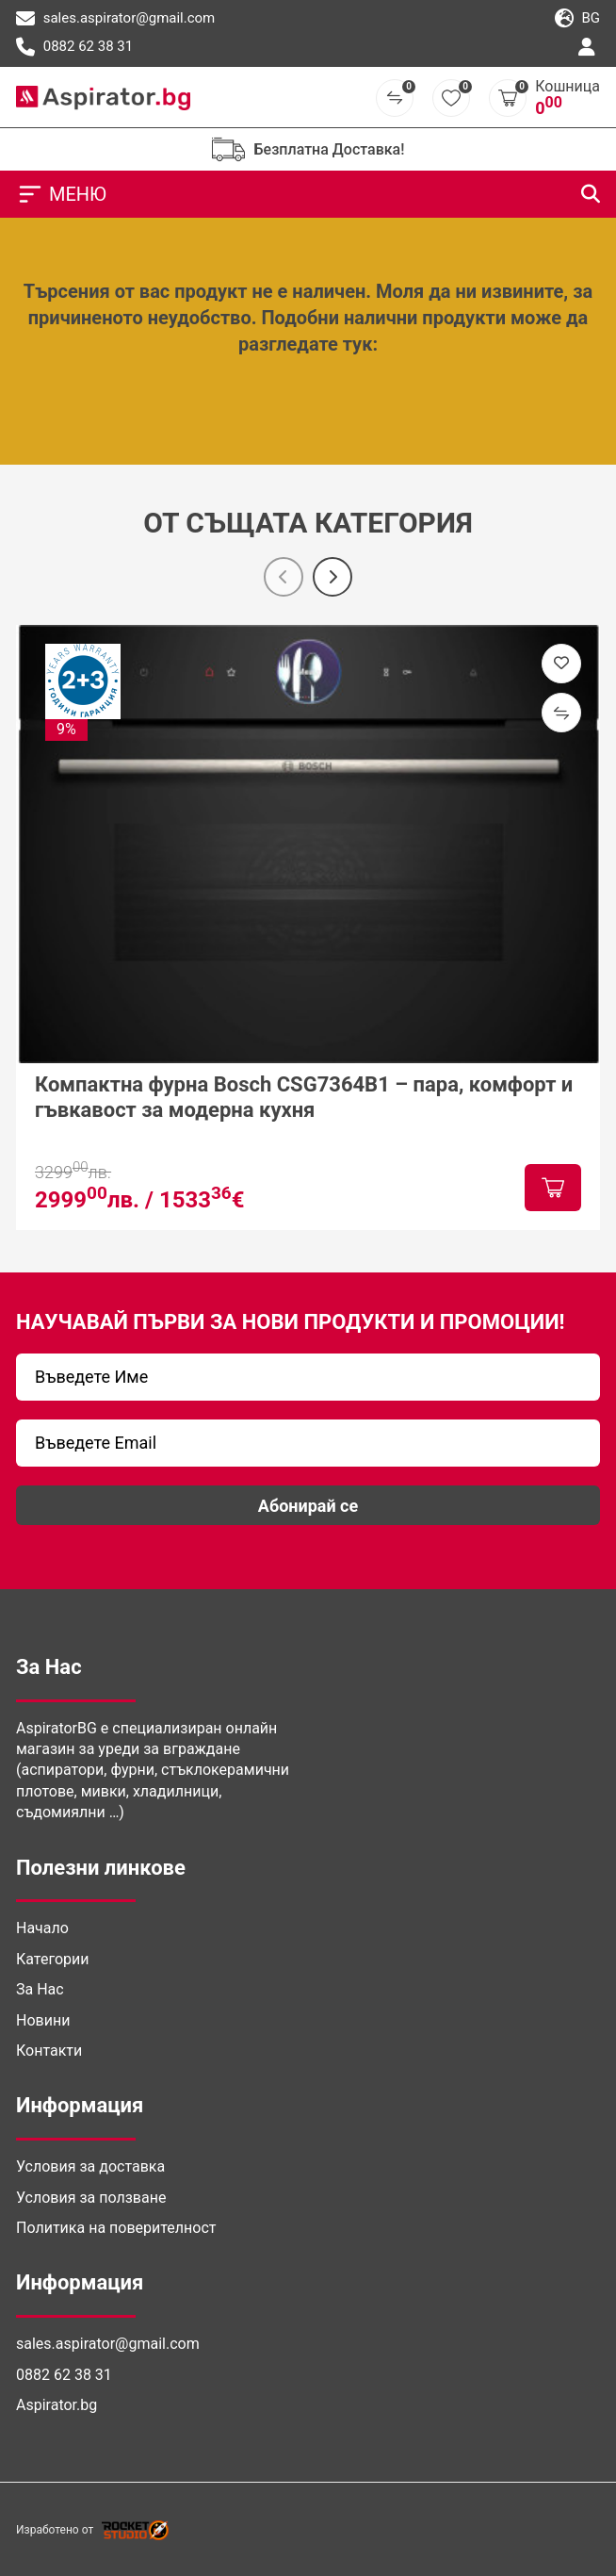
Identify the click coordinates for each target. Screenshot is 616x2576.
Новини (43, 2020)
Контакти (49, 2050)
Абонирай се (308, 1506)
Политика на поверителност (116, 2228)
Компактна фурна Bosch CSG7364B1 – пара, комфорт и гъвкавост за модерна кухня (304, 1097)
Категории (52, 1959)
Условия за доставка (90, 2166)
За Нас (40, 1989)
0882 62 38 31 (74, 47)
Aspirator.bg (56, 2405)
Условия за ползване (91, 2198)
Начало (42, 1928)
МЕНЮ (61, 194)
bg (577, 18)
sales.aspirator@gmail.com (115, 18)
